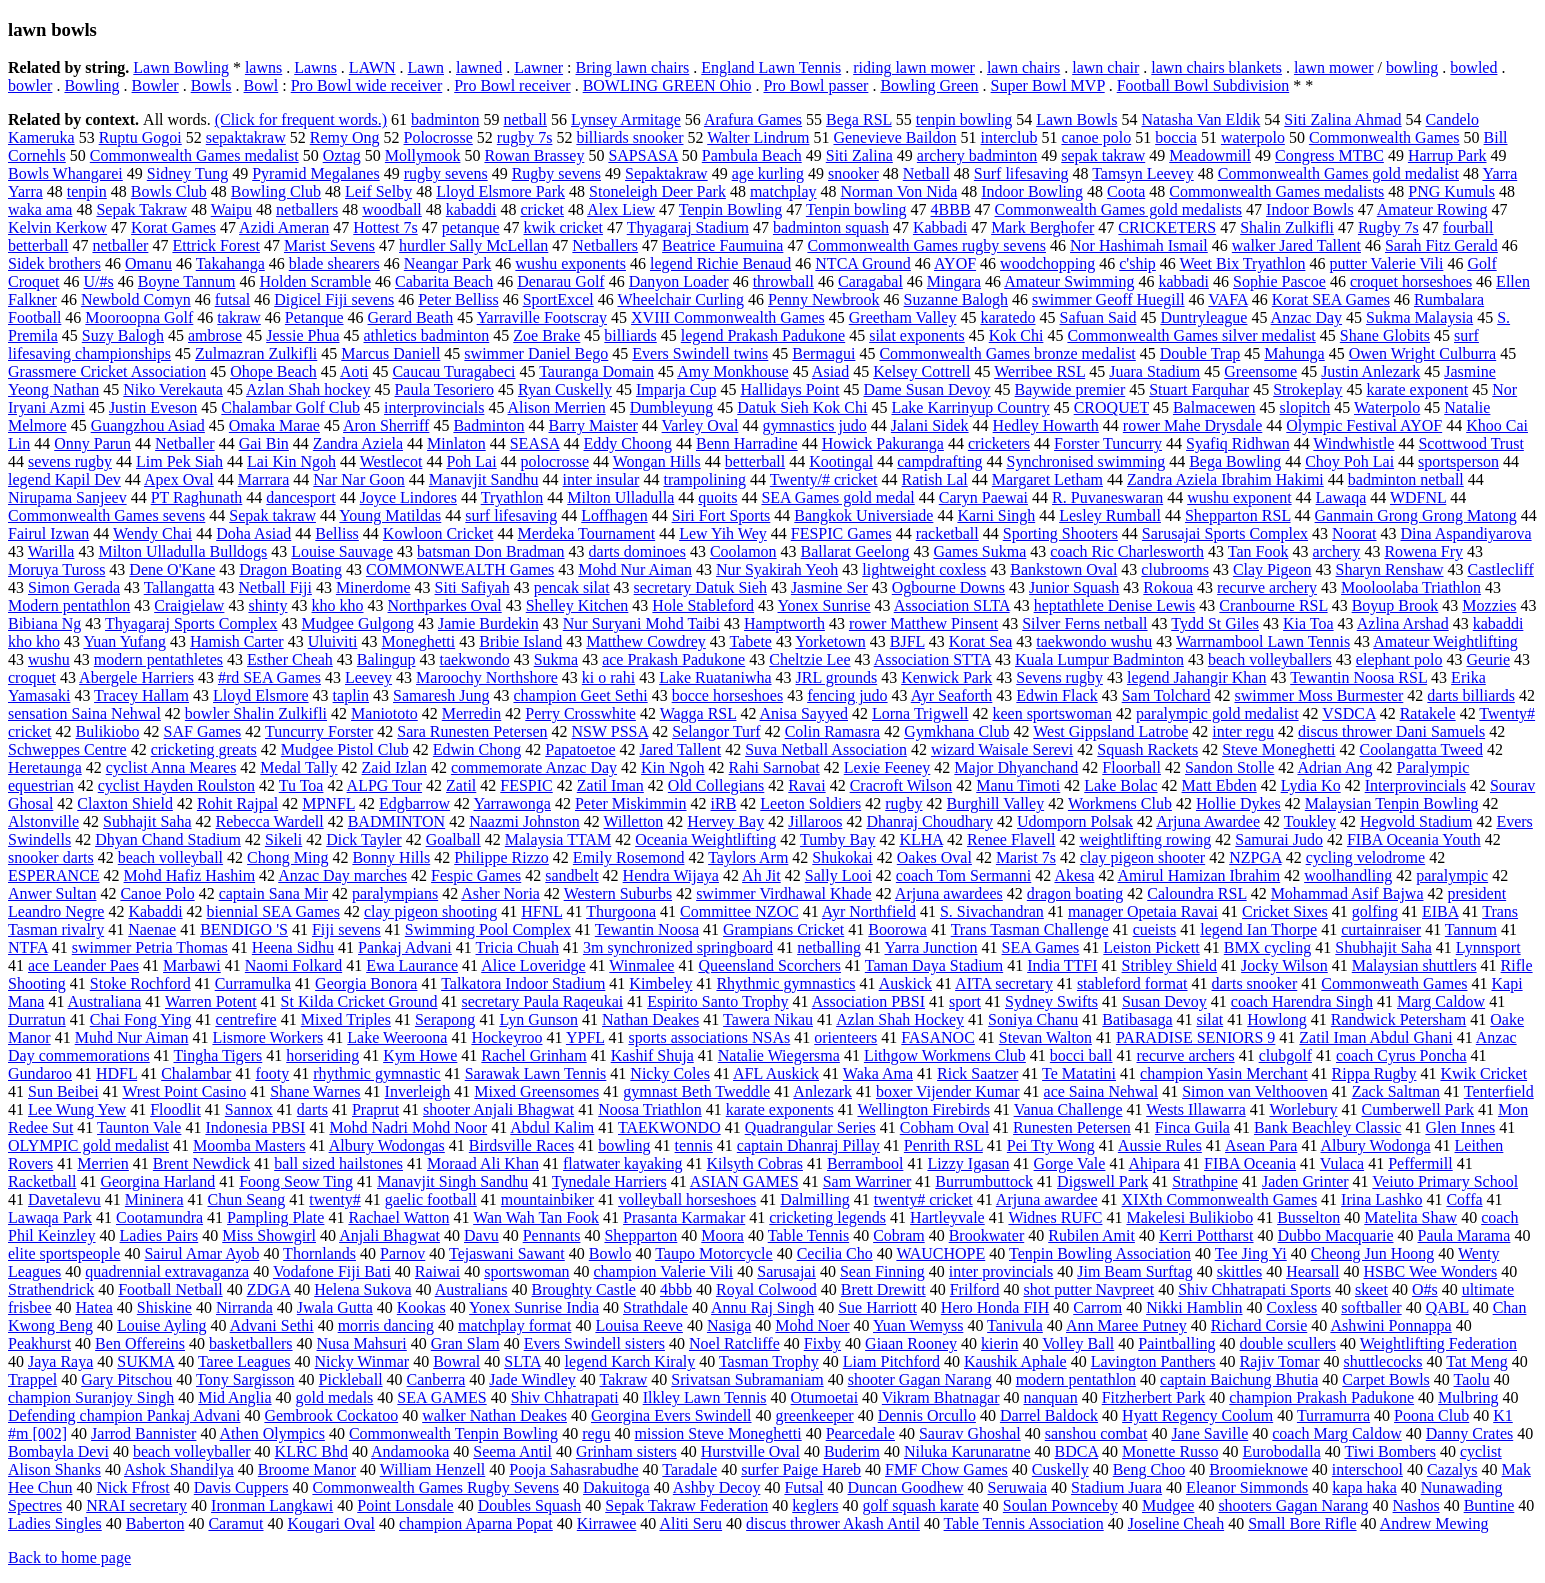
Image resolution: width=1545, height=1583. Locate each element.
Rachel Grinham (533, 1055)
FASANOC (938, 1037)
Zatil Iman (610, 785)
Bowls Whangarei (65, 173)
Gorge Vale (1070, 1163)
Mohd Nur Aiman (635, 569)
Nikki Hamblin (1194, 1307)
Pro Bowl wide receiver (367, 85)
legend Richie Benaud (720, 263)
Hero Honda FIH (995, 1307)
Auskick (905, 983)
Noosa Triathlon (650, 1109)
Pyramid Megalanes (316, 173)
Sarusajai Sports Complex (1225, 533)
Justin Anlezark (1370, 371)
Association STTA (932, 659)
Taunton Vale (139, 1127)
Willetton (634, 821)
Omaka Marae (274, 425)
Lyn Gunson (538, 1019)
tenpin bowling (964, 119)
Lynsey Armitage (626, 119)
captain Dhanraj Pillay (808, 1145)
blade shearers (334, 263)
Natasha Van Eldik (1200, 119)
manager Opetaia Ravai (1143, 911)
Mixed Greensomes (536, 1091)
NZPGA (1255, 857)
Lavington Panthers (1153, 1361)
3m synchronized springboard (678, 947)
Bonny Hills (391, 857)
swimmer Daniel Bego (536, 353)
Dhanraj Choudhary (929, 821)
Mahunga (1294, 353)
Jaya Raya (60, 1361)
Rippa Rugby (1374, 1073)
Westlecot (391, 461)
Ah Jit (761, 875)
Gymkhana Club (956, 731)
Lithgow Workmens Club (945, 1055)
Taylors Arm (748, 857)
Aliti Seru (690, 1523)
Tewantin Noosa (647, 929)
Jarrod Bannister (143, 1433)
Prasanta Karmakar (684, 1217)
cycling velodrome (1366, 857)
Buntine (1489, 1505)
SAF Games (203, 731)
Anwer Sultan (52, 893)
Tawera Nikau (768, 1019)
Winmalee (641, 965)
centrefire (245, 1019)
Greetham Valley (903, 317)
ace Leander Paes (83, 965)
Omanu (148, 263)
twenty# (335, 1199)
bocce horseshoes (728, 695)
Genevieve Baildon (894, 137)
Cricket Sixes (1285, 911)
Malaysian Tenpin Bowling (1392, 803)
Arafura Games (753, 119)
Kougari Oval (332, 1523)
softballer (1371, 1307)
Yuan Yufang (124, 641)
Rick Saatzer (977, 1073)
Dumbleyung (672, 407)
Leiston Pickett (1151, 947)
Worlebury (1303, 1109)
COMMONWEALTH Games (460, 569)
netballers (307, 209)
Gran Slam (465, 1343)
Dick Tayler (363, 839)
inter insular (601, 479)
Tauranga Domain (596, 371)
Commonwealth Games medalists (1276, 191)
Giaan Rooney (911, 1343)
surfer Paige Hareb (801, 1469)
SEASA (535, 443)
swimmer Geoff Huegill (1108, 299)
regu (596, 1433)
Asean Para (1261, 1145)
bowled (1473, 67)
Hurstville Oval (750, 1451)
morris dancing (386, 1325)
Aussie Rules (1160, 1145)
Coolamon (743, 551)
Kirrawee (607, 1523)
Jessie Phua (302, 335)
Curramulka (253, 983)
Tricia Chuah (517, 947)
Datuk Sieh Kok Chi (802, 407)
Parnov (402, 1253)
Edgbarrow (414, 803)
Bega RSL (859, 119)
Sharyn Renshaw (1390, 569)
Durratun (37, 1019)
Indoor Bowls (1310, 209)
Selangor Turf (716, 731)
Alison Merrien (557, 407)
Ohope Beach (273, 371)
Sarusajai (786, 1271)
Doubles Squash (530, 1505)
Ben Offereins (140, 1343)
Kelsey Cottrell (921, 371)
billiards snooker (629, 137)
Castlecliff (1501, 569)
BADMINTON (396, 821)
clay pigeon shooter (1142, 857)
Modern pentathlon (69, 605)
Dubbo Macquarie (1336, 1235)
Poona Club (1431, 1415)
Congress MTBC (1329, 155)
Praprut (375, 1109)
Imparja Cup (676, 389)
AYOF (955, 263)
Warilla (51, 551)
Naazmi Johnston (524, 821)
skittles (1239, 1271)
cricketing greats (204, 749)
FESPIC (526, 785)
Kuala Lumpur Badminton (1099, 659)
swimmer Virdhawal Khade (784, 893)
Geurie (1488, 659)
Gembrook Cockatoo (331, 1415)
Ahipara (1155, 1163)
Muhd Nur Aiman (132, 1037)
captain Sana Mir (273, 893)
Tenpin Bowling (730, 209)
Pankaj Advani (405, 947)
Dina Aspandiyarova (1466, 533)
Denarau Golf (561, 281)
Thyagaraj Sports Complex (191, 623)
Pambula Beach (752, 155)
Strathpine (1205, 1181)
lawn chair (1105, 67)
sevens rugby (70, 461)
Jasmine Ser (829, 587)
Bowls (211, 85)
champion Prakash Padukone (1321, 1397)
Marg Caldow (1441, 1001)
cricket (542, 209)
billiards (630, 335)
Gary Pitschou (126, 1379)
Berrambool (865, 1163)
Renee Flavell (1011, 839)
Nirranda (244, 1307)
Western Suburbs (618, 893)
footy (272, 1073)
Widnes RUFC (1055, 1217)
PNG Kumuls (1451, 191)
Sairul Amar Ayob (201, 1253)
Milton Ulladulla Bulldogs (182, 551)
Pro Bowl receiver (512, 85)
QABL (1447, 1307)
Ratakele (1428, 713)
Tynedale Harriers (609, 1181)
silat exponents (917, 335)
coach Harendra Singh (1302, 1001)
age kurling (768, 173)
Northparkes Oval (445, 605)
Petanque (314, 317)
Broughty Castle (584, 1289)
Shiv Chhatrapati (565, 1397)
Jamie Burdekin (488, 623)
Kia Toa (1308, 623)
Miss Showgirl (269, 1235)
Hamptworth (784, 623)
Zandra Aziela (358, 443)
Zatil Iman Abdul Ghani (1375, 1037)
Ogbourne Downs (948, 587)
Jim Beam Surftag (1135, 1271)
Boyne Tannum (187, 281)
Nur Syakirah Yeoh (777, 569)
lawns (263, 67)
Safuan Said (1098, 317)
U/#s (99, 281)
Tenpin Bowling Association (1100, 1253)
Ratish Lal (935, 479)
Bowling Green (929, 85)
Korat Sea (981, 641)
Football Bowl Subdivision (1203, 85)
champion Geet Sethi (580, 695)
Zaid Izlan (394, 767)
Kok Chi (1016, 335)
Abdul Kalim (552, 1127)
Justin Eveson (153, 407)
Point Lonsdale (405, 1505)
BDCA (1077, 1451)
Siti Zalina (859, 155)
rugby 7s (525, 137)
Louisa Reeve (639, 1325)
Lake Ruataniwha (715, 677)
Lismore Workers (267, 1037)
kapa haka (1364, 1487)
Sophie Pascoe (1279, 281)
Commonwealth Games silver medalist (1191, 335)
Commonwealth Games (1384, 137)
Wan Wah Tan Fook (536, 1217)
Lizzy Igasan (968, 1163)
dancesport (300, 497)
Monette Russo (1170, 1451)
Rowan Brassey (534, 155)
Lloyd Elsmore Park (500, 191)
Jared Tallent (680, 749)
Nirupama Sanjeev (67, 497)
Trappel (32, 1379)
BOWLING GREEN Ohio (667, 85)
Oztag (342, 155)
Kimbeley (660, 983)
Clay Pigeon (1272, 569)
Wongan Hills (657, 461)
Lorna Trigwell (920, 713)
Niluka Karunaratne (967, 1451)
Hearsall (1312, 1271)
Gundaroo (40, 1073)
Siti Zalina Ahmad (1342, 119)
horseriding (322, 1055)
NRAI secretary (136, 1505)
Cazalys (1452, 1469)
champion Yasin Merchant (1224, 1073)
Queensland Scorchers (769, 965)
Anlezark (822, 1091)
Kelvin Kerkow (57, 227)
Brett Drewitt (883, 1289)
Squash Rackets (1147, 749)
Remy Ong (345, 137)
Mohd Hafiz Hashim (190, 875)
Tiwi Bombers (1389, 1451)
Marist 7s (1026, 857)
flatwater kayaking (623, 1163)
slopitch (1305, 407)
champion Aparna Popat (476, 1523)
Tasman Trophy (769, 1361)
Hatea (94, 1307)
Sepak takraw (272, 515)
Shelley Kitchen (577, 605)
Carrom (1097, 1307)
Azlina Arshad (1403, 623)
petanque (471, 227)
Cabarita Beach (444, 281)
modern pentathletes (158, 659)
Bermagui (823, 353)
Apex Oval (179, 479)
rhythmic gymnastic (377, 1073)
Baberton (155, 1523)
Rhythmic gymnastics (785, 983)
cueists (1155, 929)
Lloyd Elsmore (261, 695)
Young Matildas (390, 515)
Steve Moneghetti (1278, 749)
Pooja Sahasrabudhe (573, 1469)
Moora (722, 1235)
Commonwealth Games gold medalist (1338, 173)
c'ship (1137, 263)
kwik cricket (563, 227)
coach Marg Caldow (1336, 1433)
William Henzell (433, 1469)
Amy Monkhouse (733, 371)
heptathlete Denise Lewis (1115, 605)
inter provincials (1001, 1271)
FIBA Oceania (1250, 1163)
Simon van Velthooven (1254, 1091)
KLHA (921, 839)
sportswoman (526, 1271)
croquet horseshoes (1411, 281)
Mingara (954, 281)
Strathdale (655, 1307)
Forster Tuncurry (1108, 443)
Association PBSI (868, 1001)
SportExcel (558, 299)
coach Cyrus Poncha (1401, 1055)
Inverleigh (418, 1091)
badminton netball (1406, 479)
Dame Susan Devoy (926, 389)
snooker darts (51, 857)
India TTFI (1062, 965)
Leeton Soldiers (810, 803)
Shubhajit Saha (1383, 947)
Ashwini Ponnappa (1390, 1325)
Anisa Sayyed (804, 713)
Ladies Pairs (159, 1235)
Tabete (751, 641)
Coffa (1464, 1199)
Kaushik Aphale (1015, 1361)
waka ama (40, 209)
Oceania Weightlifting (705, 839)
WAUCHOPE (940, 1253)
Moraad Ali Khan (483, 1163)
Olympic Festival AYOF (1364, 425)
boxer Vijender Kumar (948, 1091)
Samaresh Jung (441, 695)
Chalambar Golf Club (290, 407)
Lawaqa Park (50, 1217)
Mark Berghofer (1042, 227)
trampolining (704, 479)
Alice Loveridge (533, 965)
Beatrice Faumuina (722, 245)
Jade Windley (532, 1379)
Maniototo (384, 713)
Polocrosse (438, 137)
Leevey (368, 677)
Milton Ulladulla (620, 497)
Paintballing (1176, 1343)
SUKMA (145, 1361)
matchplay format (514, 1325)
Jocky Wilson (1284, 965)
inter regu (1243, 731)
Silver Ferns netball (1084, 623)
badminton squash (831, 227)
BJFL (907, 641)
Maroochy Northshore (487, 677)
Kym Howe (420, 1055)
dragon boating (1075, 893)
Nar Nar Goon (359, 479)
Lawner (538, 67)
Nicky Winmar (362, 1361)
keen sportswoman (1052, 713)
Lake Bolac (1120, 785)
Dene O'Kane (172, 569)
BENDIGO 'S (244, 929)
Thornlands (319, 1253)
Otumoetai (825, 1397)
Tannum (1471, 929)
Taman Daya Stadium (934, 965)
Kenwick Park (946, 677)
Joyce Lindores (408, 497)
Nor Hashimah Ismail (1139, 245)
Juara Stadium (1154, 371)
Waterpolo (1387, 407)
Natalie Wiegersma (779, 1055)
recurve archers (1185, 1055)
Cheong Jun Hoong (1373, 1253)
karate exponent (1418, 389)
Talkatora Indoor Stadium (523, 983)
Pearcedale (860, 1433)
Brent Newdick (201, 1163)
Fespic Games (476, 875)
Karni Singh (996, 515)
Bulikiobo (108, 731)
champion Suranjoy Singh (91, 1397)
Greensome (1260, 371)
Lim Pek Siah (179, 461)
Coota (1126, 191)
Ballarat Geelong (855, 551)
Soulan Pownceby (1060, 1505)
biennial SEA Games (273, 911)
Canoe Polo (157, 893)
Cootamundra (159, 1217)
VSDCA (1348, 713)
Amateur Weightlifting (1445, 641)
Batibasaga (1137, 1019)
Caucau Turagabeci (453, 371)
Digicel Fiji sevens (334, 299)
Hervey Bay (725, 821)
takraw (239, 317)
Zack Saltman (1396, 1091)
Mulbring (1468, 1397)
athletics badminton (427, 335)
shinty (267, 605)
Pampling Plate (275, 1217)
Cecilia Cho (835, 1253)
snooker (853, 173)
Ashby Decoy (717, 1487)
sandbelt (571, 875)
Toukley (1310, 821)
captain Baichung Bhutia (1239, 1379)
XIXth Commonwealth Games (1220, 1199)
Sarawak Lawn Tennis (536, 1073)
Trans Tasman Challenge (1030, 929)
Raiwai (437, 1271)
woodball (392, 209)
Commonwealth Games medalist (194, 155)
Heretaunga (45, 767)
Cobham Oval (944, 1127)
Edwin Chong (477, 749)
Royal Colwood (766, 1289)
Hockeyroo (506, 1037)
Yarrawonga (511, 803)
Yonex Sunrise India (534, 1307)
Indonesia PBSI (255, 1127)
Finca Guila (1192, 1127)
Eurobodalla (1282, 1451)
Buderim (852, 1451)
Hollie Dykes (1238, 803)
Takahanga (230, 263)
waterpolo (1253, 137)
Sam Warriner (867, 1181)
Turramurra (1333, 1415)
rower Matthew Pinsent (923, 623)
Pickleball (351, 1379)
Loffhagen (614, 515)
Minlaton (456, 443)
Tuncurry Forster (319, 731)
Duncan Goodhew (906, 1487)
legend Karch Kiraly (630, 1361)
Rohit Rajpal (237, 803)
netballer (120, 245)
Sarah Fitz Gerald (1441, 245)
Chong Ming (287, 857)
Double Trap (1200, 353)
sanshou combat (1096, 1433)
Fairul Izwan (48, 533)
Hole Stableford (703, 605)
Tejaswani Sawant (507, 1253)
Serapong (445, 1019)
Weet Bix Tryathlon (1243, 263)
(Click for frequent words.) (301, 119)
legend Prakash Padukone (763, 335)
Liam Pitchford (891, 1361)
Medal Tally (298, 767)
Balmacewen (1214, 407)
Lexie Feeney (887, 767)
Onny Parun (92, 443)
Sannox (249, 1109)
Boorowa (897, 929)
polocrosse (555, 461)
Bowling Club (276, 191)
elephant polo (1399, 659)
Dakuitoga (616, 1487)
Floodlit (175, 1109)
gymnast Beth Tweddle (696, 1091)
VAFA (1227, 299)
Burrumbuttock (984, 1181)
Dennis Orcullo (927, 1415)
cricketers (999, 443)
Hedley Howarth (1046, 425)
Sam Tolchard (1166, 695)
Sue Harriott (877, 1307)
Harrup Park (1447, 155)
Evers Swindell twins (700, 353)
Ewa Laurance (412, 965)
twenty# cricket (923, 1199)
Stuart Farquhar (1199, 389)
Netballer (185, 443)
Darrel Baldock (1049, 1415)
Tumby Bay (837, 839)
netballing (829, 947)
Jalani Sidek (930, 425)
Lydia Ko (1311, 785)
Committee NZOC (739, 911)
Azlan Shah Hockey (900, 1019)
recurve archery (1267, 587)
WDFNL (1418, 497)
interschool (1367, 1469)
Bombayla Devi (58, 1451)
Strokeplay (1307, 389)
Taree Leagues (244, 1361)
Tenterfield (1499, 1091)
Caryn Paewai (983, 497)
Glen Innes (1460, 1127)
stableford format (1132, 983)
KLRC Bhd (311, 1451)
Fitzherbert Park (1154, 1397)
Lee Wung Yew (77, 1109)
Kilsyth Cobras (755, 1163)
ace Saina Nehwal (1101, 1091)
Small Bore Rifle (1302, 1523)
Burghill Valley (996, 803)
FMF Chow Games (946, 1469)
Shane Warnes (315, 1091)
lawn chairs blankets (1216, 67)
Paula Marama (1464, 1235)
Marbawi (192, 965)
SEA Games (1041, 947)
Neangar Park (448, 263)
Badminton (488, 425)
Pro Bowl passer (816, 85)
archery (1336, 551)
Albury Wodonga (1376, 1145)
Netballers (605, 245)
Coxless (1292, 1307)
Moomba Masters (249, 1145)
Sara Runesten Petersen (472, 731)
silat (1210, 1019)
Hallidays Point (789, 389)
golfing (1375, 911)
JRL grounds (837, 677)
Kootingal (841, 461)
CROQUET (1111, 407)
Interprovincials (1415, 785)
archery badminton (977, 155)
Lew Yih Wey (723, 533)
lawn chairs (1023, 67)
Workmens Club (1120, 803)
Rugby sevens (556, 173)
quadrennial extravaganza (167, 1271)
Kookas (421, 1307)
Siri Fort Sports (721, 515)
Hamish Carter (237, 641)
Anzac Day (1307, 317)
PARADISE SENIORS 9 (1195, 1037)
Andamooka (410, 1451)
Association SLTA (952, 605)
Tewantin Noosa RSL (1358, 677)
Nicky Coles (670, 1073)
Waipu (231, 209)
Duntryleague (1203, 317)
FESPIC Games (841, 533)
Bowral (456, 1361)
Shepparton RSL (1238, 515)
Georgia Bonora (366, 983)
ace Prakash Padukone (673, 659)
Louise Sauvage (342, 551)
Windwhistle (1353, 443)
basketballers (251, 1343)
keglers (815, 1505)
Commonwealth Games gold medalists (1119, 209)
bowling (1412, 67)
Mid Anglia (234, 1397)
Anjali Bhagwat (389, 1235)
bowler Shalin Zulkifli (256, 713)
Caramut (235, 1523)
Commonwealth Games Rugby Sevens (435, 1487)
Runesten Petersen (1072, 1127)
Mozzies (1489, 605)
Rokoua (1168, 587)
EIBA (1440, 911)
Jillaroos (815, 821)
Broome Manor (307, 1469)
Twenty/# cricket (824, 479)
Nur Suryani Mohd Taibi (641, 623)
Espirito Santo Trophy (717, 1001)
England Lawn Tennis (771, 67)
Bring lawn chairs (633, 67)
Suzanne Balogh (956, 299)
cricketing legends (827, 1217)
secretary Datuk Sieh (700, 587)
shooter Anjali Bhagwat (498, 1109)
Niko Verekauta (173, 389)
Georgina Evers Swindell (671, 1415)
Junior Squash (1074, 587)
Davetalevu (64, 1199)
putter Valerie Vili (1386, 263)
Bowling (91, 85)
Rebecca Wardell (270, 821)
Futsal (803, 1487)
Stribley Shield (1170, 965)
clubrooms (1175, 569)
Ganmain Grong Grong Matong (1416, 515)
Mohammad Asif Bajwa (1347, 893)
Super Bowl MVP (1048, 85)
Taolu (1472, 1379)
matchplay (783, 191)
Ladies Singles (55, 1523)
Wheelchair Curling (680, 299)
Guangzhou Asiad (148, 425)
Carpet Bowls (1386, 1379)
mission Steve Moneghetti (718, 1433)
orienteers (845, 1037)
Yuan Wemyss (918, 1325)
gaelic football (431, 1199)
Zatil (461, 785)
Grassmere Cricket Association (107, 371)
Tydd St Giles (1215, 623)
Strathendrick (51, 1289)
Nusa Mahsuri (362, 1343)
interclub (1009, 137)
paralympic (1452, 875)
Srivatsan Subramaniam (747, 1379)
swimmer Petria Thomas (150, 947)
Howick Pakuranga (883, 443)
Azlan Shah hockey (308, 389)
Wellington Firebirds (923, 1109)
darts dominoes (637, 551)
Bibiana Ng (44, 623)
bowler (30, 85)
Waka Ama (878, 1073)
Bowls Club (169, 191)
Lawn (426, 67)
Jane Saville (1209, 1433)
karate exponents (780, 1109)
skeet (1371, 1289)
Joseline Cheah (1176, 1523)
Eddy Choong (628, 443)
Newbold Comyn (136, 299)
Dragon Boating (290, 569)
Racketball (42, 1181)
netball (525, 119)
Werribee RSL (1039, 371)
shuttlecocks (1382, 1361)
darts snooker (1255, 983)
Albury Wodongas (387, 1145)
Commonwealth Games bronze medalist (1007, 353)
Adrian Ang (1334, 767)
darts (312, 1109)
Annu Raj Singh (762, 1307)
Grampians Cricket (783, 929)
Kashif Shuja (652, 1055)
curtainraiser (1381, 929)
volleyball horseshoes (687, 1199)
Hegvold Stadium (1416, 821)
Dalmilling (814, 1199)
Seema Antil (512, 1451)
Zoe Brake (546, 335)
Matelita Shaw (1410, 1217)
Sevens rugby (1059, 677)
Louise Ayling (162, 1325)
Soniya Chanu (1033, 1019)
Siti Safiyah (472, 587)
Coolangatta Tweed (1420, 749)
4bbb (676, 1289)
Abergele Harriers (136, 677)
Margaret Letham (1047, 479)
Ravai (806, 785)
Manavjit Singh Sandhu (452, 1181)
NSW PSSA (610, 731)
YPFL (585, 1037)
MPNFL (328, 803)
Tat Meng (1477, 1361)
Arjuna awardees (949, 893)
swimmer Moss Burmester (1318, 695)
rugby (903, 803)
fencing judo (847, 695)
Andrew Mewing (1434, 1523)
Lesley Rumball (1110, 515)
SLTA (522, 1361)
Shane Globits (1385, 335)
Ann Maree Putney (1126, 1325)
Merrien (103, 1163)
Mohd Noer (812, 1325)
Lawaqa (1341, 497)
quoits (717, 497)
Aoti (354, 371)
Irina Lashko (1381, 1199)
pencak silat (572, 587)
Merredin (472, 713)
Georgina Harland (157, 1181)
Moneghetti (418, 641)
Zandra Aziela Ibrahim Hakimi (1225, 479)
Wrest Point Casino (184, 1091)
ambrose (215, 335)
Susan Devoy (1164, 1001)
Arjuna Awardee (1208, 821)
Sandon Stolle (1229, 767)
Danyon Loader (679, 281)
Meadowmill (1210, 155)
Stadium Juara (1116, 1487)
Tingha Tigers (217, 1055)
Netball (926, 173)
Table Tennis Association (1024, 1523)
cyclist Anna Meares (171, 767)
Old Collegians (716, 785)
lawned (479, 67)
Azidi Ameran (284, 227)
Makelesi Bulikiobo (1189, 1217)
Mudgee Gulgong (357, 623)
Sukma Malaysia (1419, 317)
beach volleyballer (192, 1451)
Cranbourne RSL (1273, 605)
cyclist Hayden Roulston (176, 785)
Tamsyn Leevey (1143, 173)
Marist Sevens (329, 245)
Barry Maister (593, 425)
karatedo (1007, 317)
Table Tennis (808, 1235)
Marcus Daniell (390, 353)
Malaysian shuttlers (1414, 965)
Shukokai (842, 857)
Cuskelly (1060, 1469)
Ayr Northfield (869, 911)
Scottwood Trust (1470, 443)
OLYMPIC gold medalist (88, 1145)
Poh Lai (471, 461)
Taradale (689, 1469)
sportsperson (1458, 461)
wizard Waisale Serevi (1002, 749)
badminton (445, 119)
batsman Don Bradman (491, 551)
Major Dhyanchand (1016, 767)
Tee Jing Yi (1251, 1253)
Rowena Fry (1423, 551)
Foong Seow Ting (296, 1181)
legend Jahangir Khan (1197, 677)
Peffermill (1420, 1163)
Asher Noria (500, 893)
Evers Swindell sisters (594, 1343)
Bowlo (610, 1253)
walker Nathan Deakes (494, 1415)
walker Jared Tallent (1296, 245)
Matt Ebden (1219, 785)
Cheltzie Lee (809, 659)
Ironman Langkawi (272, 1505)
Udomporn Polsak (1075, 821)
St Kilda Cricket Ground (359, 1001)
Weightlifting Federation (1438, 1343)
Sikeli (283, 839)
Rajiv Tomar (1280, 1361)
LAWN (372, 67)
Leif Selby (378, 191)
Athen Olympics (272, 1433)
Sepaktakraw (666, 173)
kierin (999, 1343)
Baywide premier (1070, 389)
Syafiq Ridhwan (1238, 443)
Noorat (1354, 533)
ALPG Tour (384, 785)
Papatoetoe (580, 749)
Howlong (1277, 1019)
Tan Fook (1258, 551)
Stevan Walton (1045, 1037)
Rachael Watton (398, 1217)
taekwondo (475, 659)
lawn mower (1334, 67)
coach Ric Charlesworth (1127, 551)
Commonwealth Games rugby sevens (926, 245)
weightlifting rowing (1145, 839)
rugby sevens (446, 173)
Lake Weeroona (397, 1037)
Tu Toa (301, 785)
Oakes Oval (934, 857)
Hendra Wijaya (671, 875)
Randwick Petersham (1399, 1019)
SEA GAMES (441, 1397)
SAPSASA (642, 155)
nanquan (1051, 1397)
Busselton (1308, 1217)
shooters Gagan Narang (1293, 1505)
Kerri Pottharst (1206, 1235)
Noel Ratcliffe (734, 1343)
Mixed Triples (346, 1019)
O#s (1425, 1289)
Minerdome (373, 587)
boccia (1176, 137)
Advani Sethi (272, 1325)
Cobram (899, 1235)
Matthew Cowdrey (646, 641)
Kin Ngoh (673, 767)
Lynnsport (1488, 947)
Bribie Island (520, 641)
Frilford (975, 1289)
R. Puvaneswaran (1107, 497)
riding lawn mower (914, 67)
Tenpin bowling (856, 209)
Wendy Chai (152, 533)
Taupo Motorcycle (714, 1253)
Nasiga (729, 1325)
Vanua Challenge (1068, 1109)
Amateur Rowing (1432, 209)
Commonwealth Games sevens (106, 515)
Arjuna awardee (1047, 1199)
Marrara (264, 479)
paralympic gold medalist (1217, 713)
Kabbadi (940, 227)
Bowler (155, 85)
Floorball (1131, 767)
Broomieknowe (1258, 1469)
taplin (351, 695)
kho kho (338, 605)
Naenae (152, 929)
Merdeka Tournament (587, 533)
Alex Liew (621, 209)
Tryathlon (512, 497)
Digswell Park (1102, 1181)
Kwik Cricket (1483, 1073)
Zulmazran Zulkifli (256, 353)
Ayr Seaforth (952, 695)
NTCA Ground (863, 263)
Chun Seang (247, 1199)
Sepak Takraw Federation (686, 1505)
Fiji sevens (346, 929)
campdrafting (939, 461)
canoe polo (1096, 137)
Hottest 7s (385, 227)
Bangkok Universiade (863, 515)
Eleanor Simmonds (1247, 1487)
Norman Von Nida (899, 191)
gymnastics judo (814, 425)
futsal (233, 299)
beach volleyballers (1270, 659)
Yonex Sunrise (824, 605)
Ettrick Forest (216, 245)
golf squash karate (920, 1505)
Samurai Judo (1279, 839)
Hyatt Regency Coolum (1197, 1415)
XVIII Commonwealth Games (728, 317)
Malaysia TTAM (558, 839)
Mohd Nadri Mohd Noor (408, 1127)
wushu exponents (570, 263)
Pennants (552, 1235)
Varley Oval (700, 425)
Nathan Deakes (650, 1019)
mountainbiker (547, 1199)
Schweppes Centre (67, 749)
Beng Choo (1149, 1469)
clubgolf (1285, 1055)
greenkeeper (815, 1415)
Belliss (337, 533)
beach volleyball (170, 857)
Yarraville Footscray (542, 317)
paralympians (395, 893)
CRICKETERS (1167, 227)
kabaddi (471, 209)
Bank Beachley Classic (1328, 1127)
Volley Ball (1078, 1343)
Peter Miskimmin (631, 803)
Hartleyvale (947, 1217)
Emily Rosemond (629, 857)
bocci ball (1081, 1055)
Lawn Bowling (181, 67)
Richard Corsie (1259, 1325)
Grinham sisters (626, 1451)
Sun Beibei (63, 1091)
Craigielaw (189, 605)
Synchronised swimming (1086, 461)
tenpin (87, 191)
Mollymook (423, 155)
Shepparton (640, 1235)
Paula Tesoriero (443, 389)
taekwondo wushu (1094, 641)
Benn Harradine (747, 443)
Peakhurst (39, 1343)
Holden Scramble (315, 281)
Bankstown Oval (1063, 569)
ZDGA (269, 1289)
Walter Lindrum (758, 137)
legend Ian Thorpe (1258, 929)
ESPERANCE (54, 875)
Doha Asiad (253, 533)
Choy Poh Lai (1349, 461)
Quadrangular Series (810, 1127)
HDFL (116, 1073)
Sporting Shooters (1060, 533)
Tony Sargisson (245, 1379)
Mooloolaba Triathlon (1411, 587)
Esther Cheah (290, 659)
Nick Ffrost (132, 1487)
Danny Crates (1470, 1433)
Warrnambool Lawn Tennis (1263, 641)
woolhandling (1348, 875)
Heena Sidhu (293, 947)
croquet (32, 677)
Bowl (261, 85)
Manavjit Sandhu (484, 479)
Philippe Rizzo (501, 857)
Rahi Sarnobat (774, 767)
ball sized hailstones (338, 1163)
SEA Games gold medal (837, 497)
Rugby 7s (1388, 227)
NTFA (28, 947)
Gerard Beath (411, 317)
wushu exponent (1239, 497)
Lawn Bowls (1076, 119)
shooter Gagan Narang (920, 1379)
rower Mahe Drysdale (1193, 425)
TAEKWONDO (669, 1127)
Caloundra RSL (1196, 893)
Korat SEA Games (1331, 299)
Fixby (822, 1343)
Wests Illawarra (1196, 1109)
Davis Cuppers (241, 1487)
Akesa (1074, 875)
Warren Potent (211, 1001)
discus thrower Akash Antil (833, 1523)
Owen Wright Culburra (1422, 353)
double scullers (1288, 1343)
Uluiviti (333, 641)
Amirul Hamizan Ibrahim (1199, 875)
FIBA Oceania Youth (1414, 839)
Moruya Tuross (56, 569)
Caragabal (870, 281)
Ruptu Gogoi (140, 137)
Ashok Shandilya (179, 1469)
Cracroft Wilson (901, 785)
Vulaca (1342, 1163)
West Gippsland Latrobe (1110, 731)
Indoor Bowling (1032, 191)
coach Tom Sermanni (963, 875)
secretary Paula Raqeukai (542, 1001)
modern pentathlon (1076, 1379)
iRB (724, 803)
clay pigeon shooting (430, 911)
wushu (49, 659)
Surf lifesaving (1021, 173)
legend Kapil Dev (64, 479)
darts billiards (1471, 695)
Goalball (453, 839)
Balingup (386, 659)
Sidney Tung (187, 173)
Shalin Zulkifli (1287, 227)
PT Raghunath (197, 497)
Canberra (436, 1379)
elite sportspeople (64, 1253)
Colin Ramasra (833, 731)
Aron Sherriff (386, 425)
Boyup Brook (1395, 605)
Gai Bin (264, 443)
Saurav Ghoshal (970, 1433)
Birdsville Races (521, 1145)
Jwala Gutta (335, 1307)
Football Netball (170, 1289)
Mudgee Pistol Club (345, 749)
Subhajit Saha (147, 821)
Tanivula (1015, 1325)
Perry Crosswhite (580, 713)
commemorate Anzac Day (534, 767)
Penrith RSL (943, 1145)
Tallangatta (179, 587)
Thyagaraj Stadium (688, 227)
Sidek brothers (54, 263)
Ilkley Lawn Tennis (705, 1397)
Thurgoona (621, 911)
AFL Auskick (776, 1073)
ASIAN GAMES (744, 1181)
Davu (481, 1235)
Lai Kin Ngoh (291, 461)
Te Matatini (1079, 1073)
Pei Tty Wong (1051, 1145)
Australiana (105, 1001)
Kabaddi (155, 911)
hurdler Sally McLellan (473, 245)
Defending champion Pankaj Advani (124, 1415)
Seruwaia (1017, 1487)
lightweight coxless (924, 569)
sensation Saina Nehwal (84, 713)
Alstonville (43, 821)
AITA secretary (1004, 983)
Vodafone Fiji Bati (332, 1271)
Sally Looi (838, 875)
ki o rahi (608, 677)
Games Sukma (979, 551)
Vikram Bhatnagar (941, 1397)
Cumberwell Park (1418, 1109)
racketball (947, 533)
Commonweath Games (1394, 983)
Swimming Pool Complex (488, 929)
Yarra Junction (931, 947)
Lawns (315, 67)
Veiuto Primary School (1445, 1181)
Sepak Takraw (141, 209)
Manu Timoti (1018, 785)
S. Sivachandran (992, 911)
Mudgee (1168, 1505)
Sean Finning (882, 1271)
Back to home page (69, 1557)
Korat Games (173, 227)
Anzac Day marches (342, 875)
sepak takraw (1103, 155)
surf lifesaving (511, 515)
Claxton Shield (125, 803)
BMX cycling (1268, 947)
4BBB (951, 209)
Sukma (556, 659)
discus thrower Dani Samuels (1391, 731)
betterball (755, 461)
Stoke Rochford (140, 983)
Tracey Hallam (141, 695)
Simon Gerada (74, 587)
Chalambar (196, 1073)
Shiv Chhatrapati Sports (1254, 1289)
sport (965, 1001)
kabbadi (1183, 281)
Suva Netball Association (826, 749)
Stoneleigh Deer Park (657, 191)
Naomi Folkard (293, 965)
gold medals (335, 1397)
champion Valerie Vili (664, 1271)
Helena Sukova (362, 1289)
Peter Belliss (458, 299)
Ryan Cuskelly (565, 389)
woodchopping (1047, 263)
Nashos (1416, 1505)
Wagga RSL (698, 713)
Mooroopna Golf (139, 317)
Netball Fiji (275, 587)
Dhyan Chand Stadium (168, 839)
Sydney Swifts (1051, 1001)
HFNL (541, 911)
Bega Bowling (1235, 461)
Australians (471, 1289)
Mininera (154, 1199)
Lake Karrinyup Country (970, 407)
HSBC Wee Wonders (1430, 1271)
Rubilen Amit (1091, 1235)
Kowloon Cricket (438, 533)
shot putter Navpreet (1089, 1289)
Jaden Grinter (1305, 1181)
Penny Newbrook (824, 299)
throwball (783, 281)
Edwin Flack (1056, 695)
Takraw (624, 1379)
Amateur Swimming (1069, 281)
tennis (694, 1145)
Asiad (830, 371)
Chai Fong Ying (141, 1019)
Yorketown (830, 641)
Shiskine (164, 1307)
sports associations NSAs (709, 1037)
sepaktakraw (246, 137)
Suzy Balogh (123, 335)
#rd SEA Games (269, 677)
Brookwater (987, 1235)
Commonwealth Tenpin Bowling (453, 1433)
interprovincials (434, 407)
